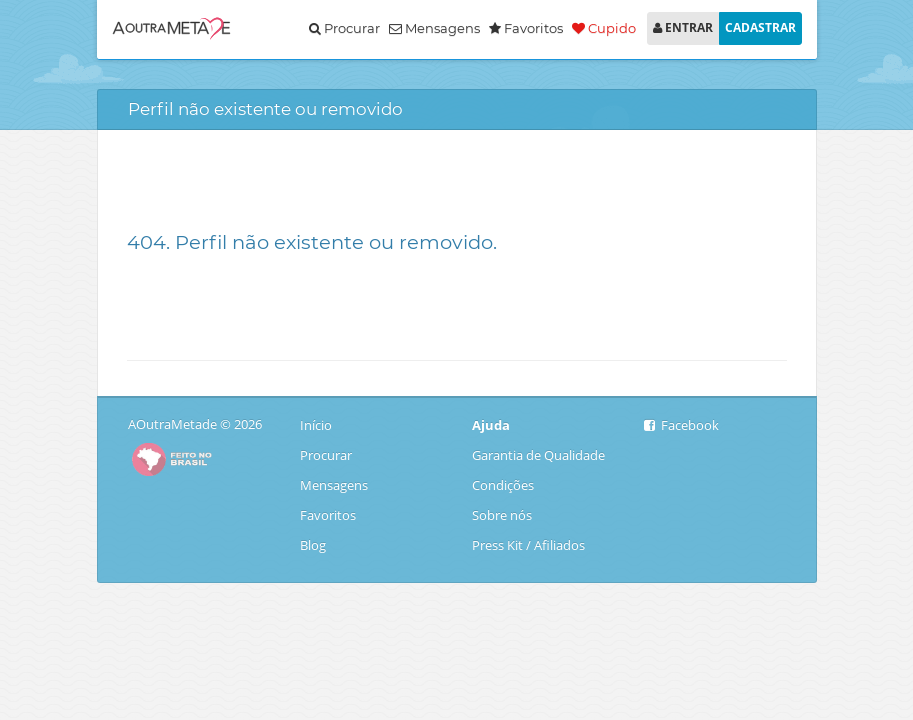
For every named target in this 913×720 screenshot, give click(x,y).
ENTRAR (683, 27)
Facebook (681, 425)
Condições (503, 485)
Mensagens (434, 28)
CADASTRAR (760, 27)
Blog (317, 545)
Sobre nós (502, 515)
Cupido (604, 28)
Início (317, 425)
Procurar (344, 28)
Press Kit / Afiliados (528, 545)
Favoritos (328, 515)
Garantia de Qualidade (538, 455)
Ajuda (491, 425)
